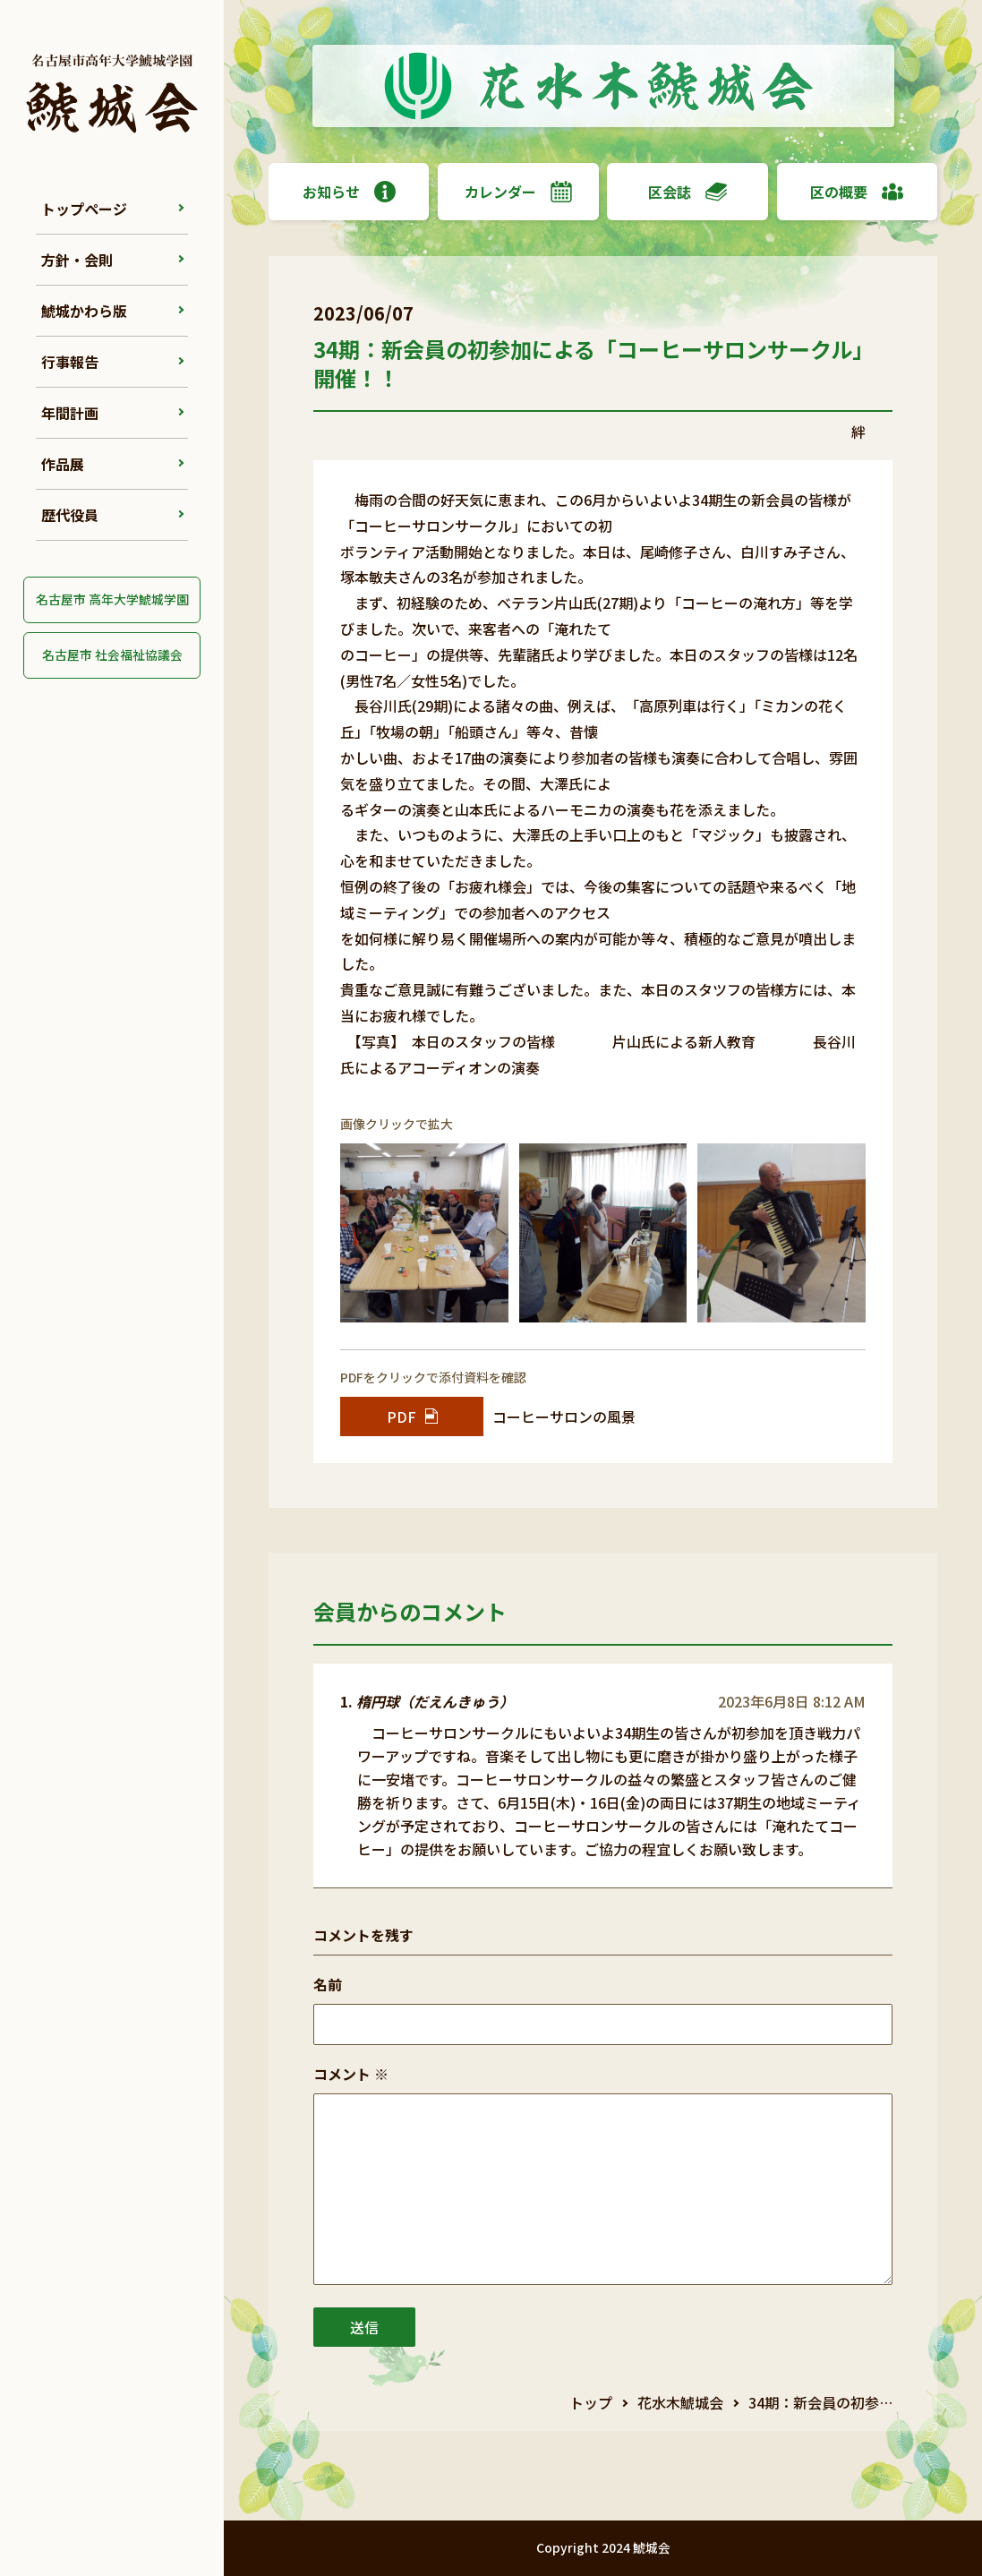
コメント (351, 2073)
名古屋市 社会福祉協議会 (112, 654)
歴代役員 (69, 515)
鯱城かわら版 (84, 310)
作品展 (62, 464)
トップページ (84, 208)
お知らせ (349, 191)
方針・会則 (77, 259)
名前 (327, 1984)
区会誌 (687, 191)
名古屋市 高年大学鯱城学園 (112, 599)
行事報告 (69, 361)
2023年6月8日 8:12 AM (792, 1701)
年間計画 (69, 413)
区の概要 (856, 191)
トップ (590, 2402)
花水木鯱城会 (680, 2402)
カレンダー (518, 191)
